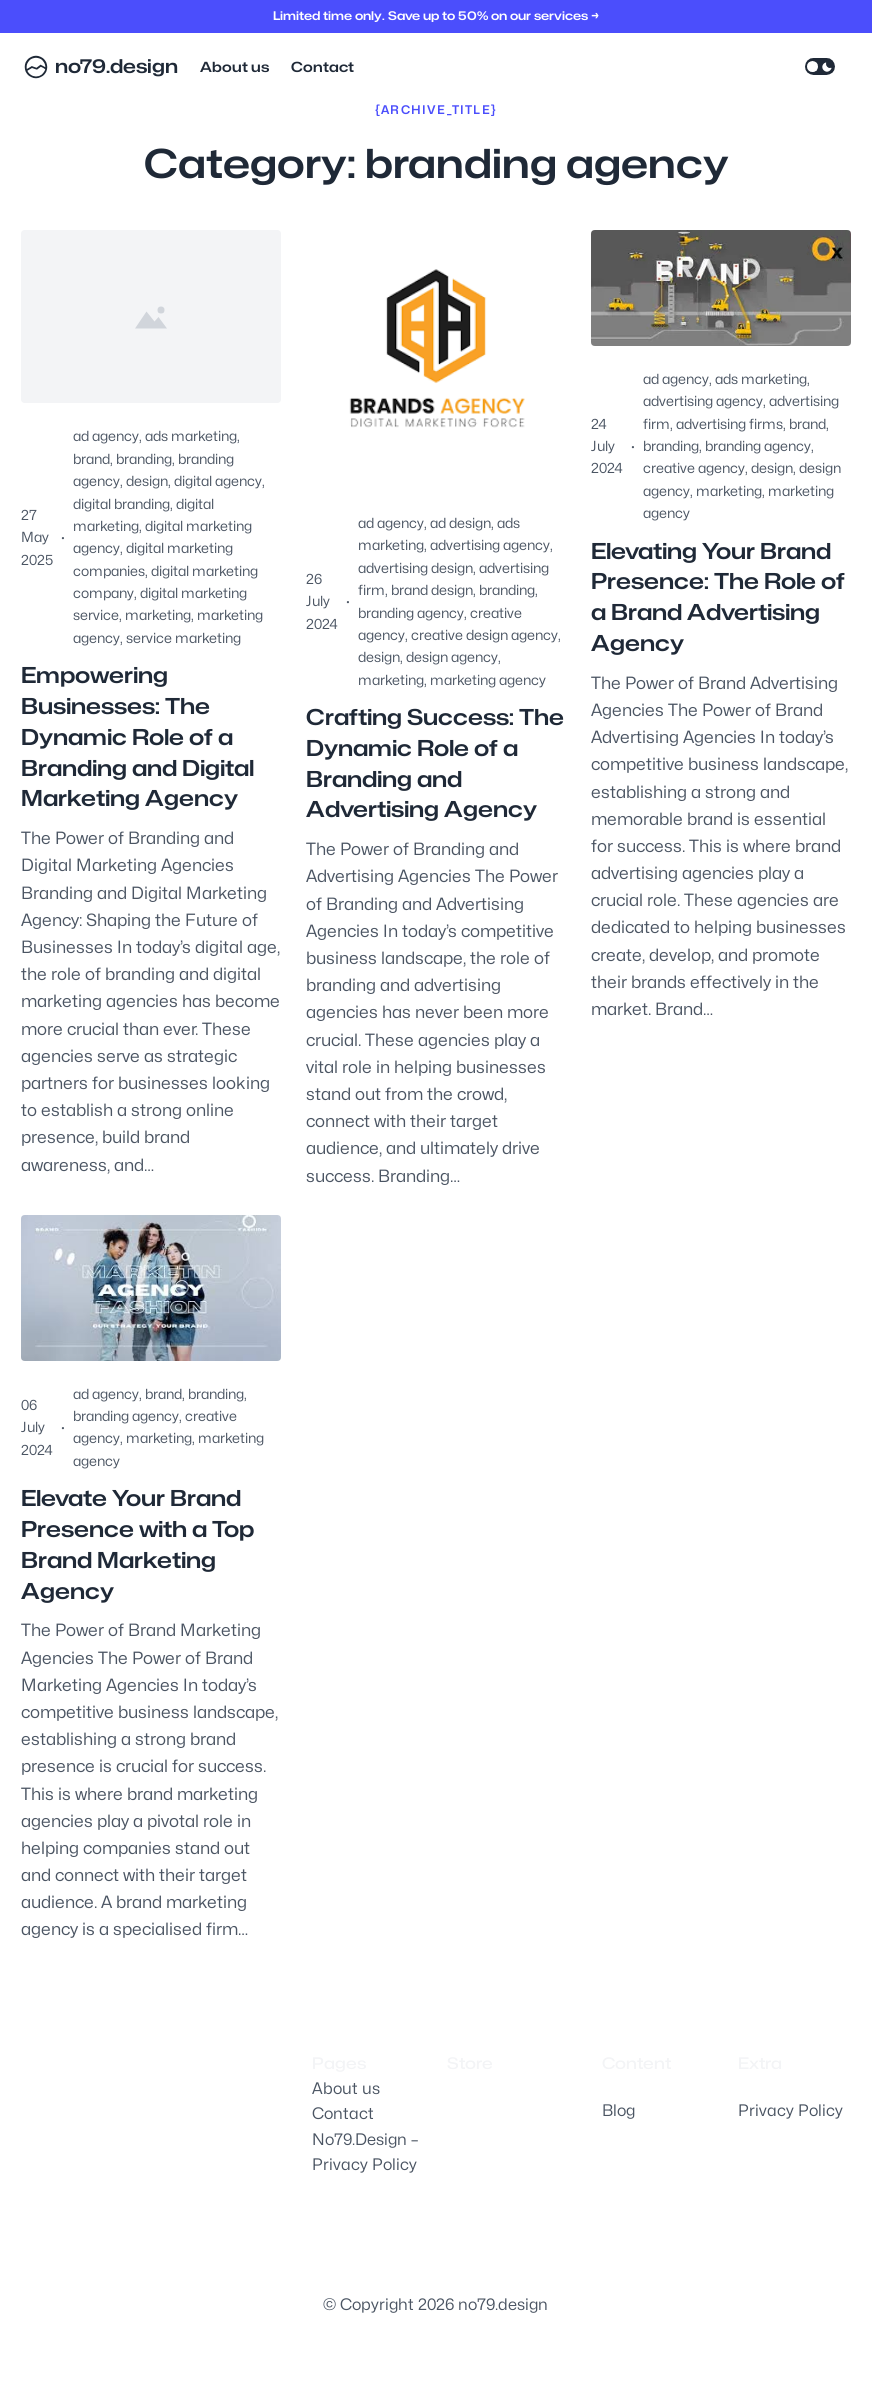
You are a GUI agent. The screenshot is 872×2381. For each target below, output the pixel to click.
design (147, 480)
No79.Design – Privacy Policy (365, 2152)
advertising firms (729, 423)
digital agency (218, 480)
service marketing (183, 637)
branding (144, 458)
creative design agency (484, 634)
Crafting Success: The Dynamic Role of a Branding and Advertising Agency (435, 763)
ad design (460, 522)
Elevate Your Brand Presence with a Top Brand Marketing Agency (137, 1544)
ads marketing (191, 435)
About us (346, 2088)
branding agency (411, 612)
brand (91, 458)
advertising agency (490, 544)
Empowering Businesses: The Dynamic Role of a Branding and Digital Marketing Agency (137, 736)
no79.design (116, 66)
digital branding (121, 503)
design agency (452, 656)
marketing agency (488, 679)
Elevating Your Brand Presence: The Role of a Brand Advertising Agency (718, 597)
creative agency (694, 467)
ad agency (106, 435)
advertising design (415, 567)
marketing (158, 614)
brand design (432, 589)
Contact (343, 2113)
